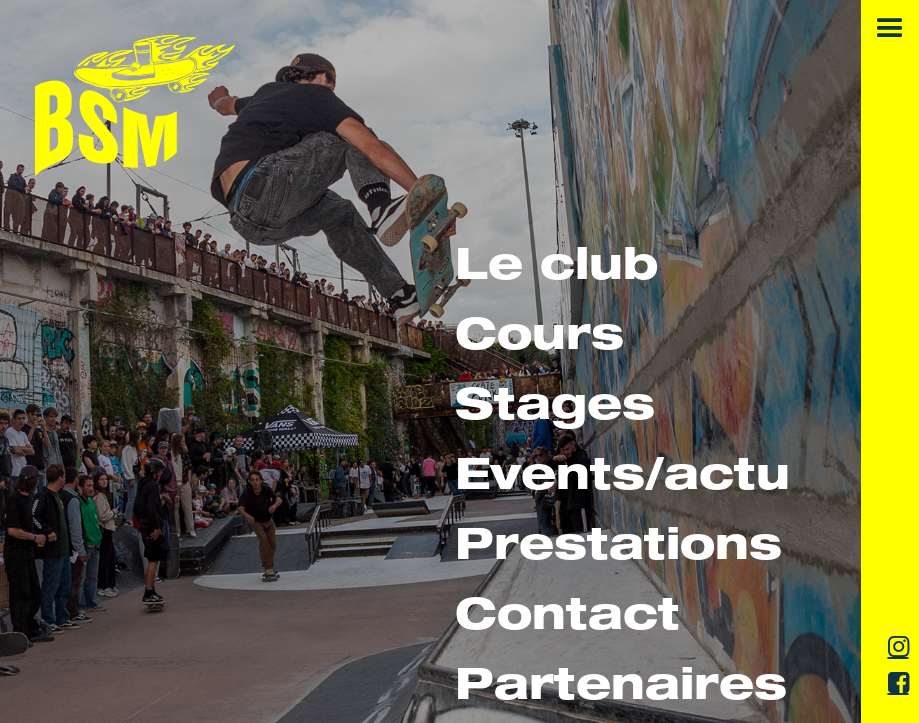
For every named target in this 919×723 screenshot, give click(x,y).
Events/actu (622, 479)
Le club (556, 269)
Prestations (618, 549)
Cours (539, 339)
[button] (890, 29)
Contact (567, 619)
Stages (555, 409)
